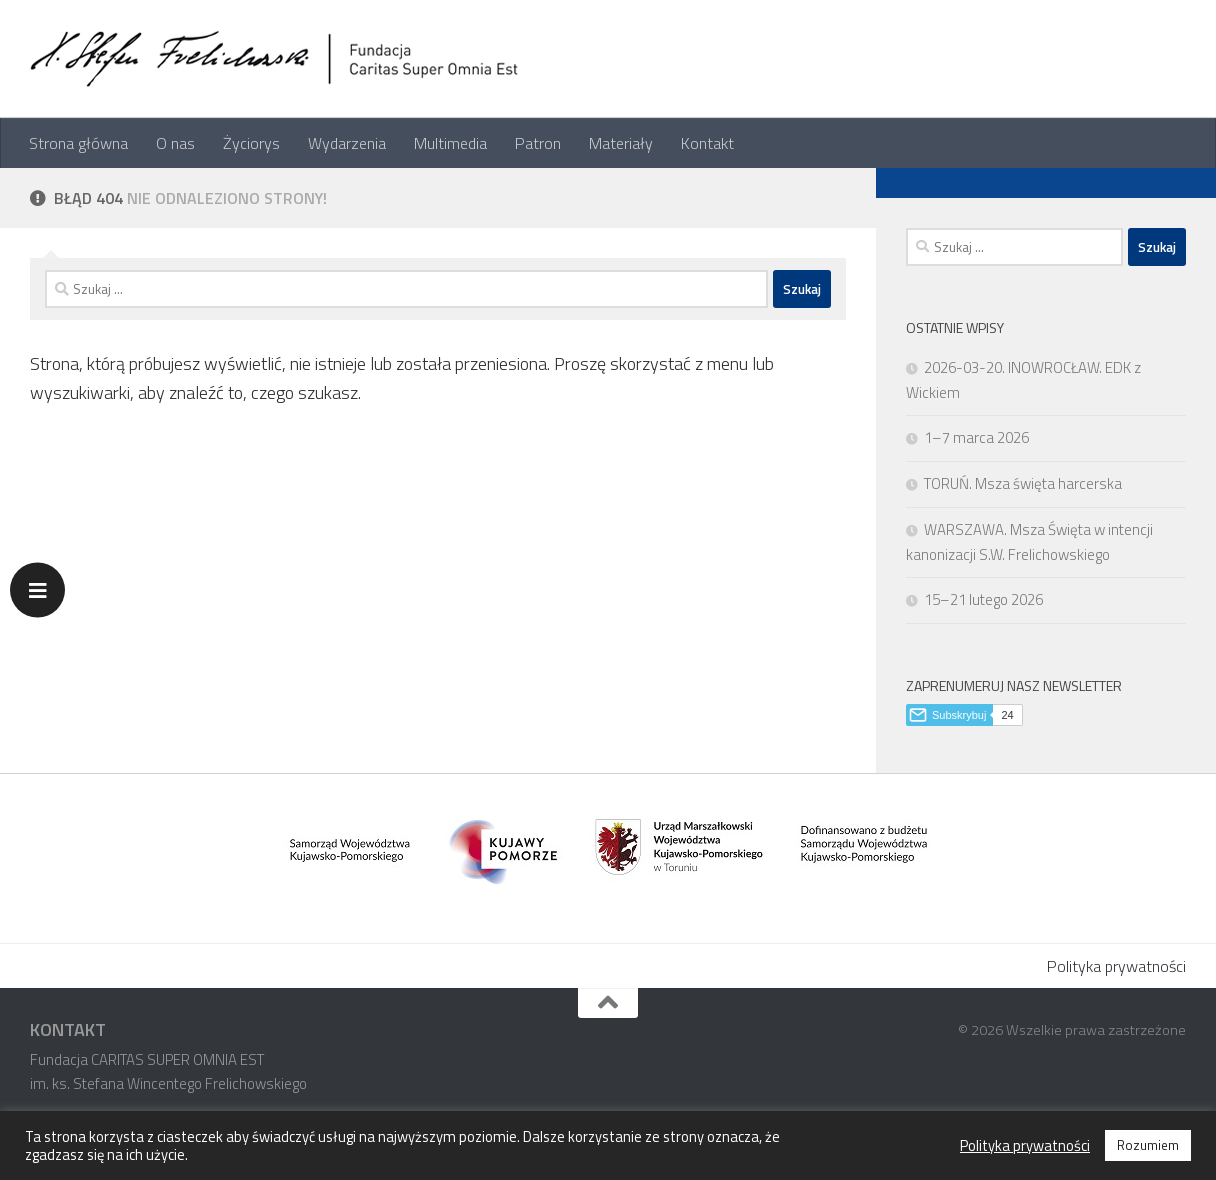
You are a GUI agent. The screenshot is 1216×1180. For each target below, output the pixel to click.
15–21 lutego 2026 (983, 599)
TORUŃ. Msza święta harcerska (1023, 483)
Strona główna (78, 143)
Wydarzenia (347, 143)
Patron (538, 143)
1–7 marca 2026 (976, 437)
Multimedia (450, 143)
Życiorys (251, 143)
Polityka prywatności (1116, 966)
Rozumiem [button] (1148, 1145)
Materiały (621, 143)
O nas (175, 143)
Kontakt (707, 143)
